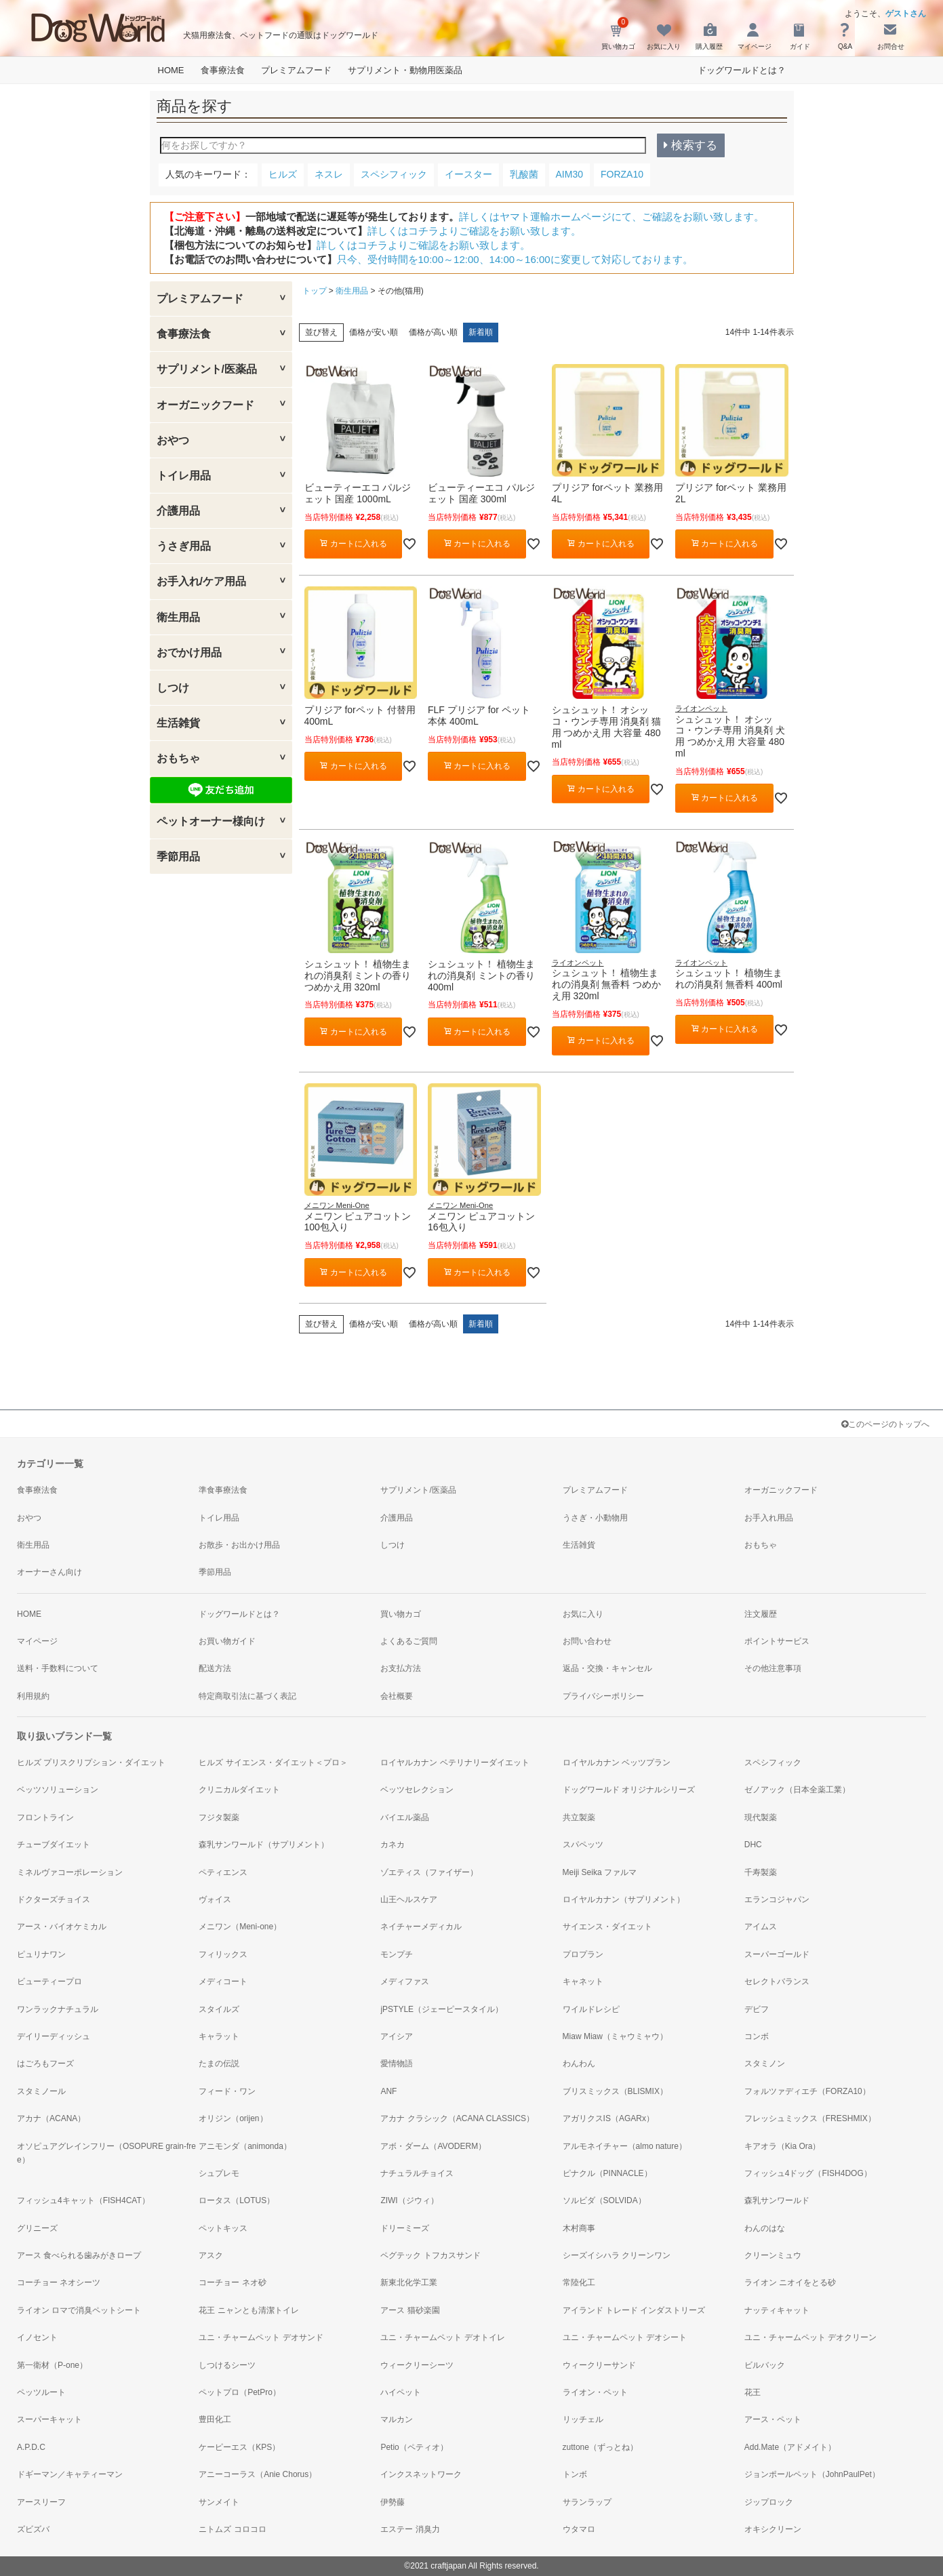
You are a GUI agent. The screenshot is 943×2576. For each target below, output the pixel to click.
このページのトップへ (885, 1424)
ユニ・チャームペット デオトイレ (442, 2337)
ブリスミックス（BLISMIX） (615, 2091)
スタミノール (41, 2091)
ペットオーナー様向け (211, 821)
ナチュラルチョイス (417, 2173)
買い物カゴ (400, 1614)
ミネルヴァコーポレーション (70, 1872)
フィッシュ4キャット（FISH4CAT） (83, 2200)
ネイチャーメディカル (421, 1926)
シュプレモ (219, 2173)
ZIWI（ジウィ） (409, 2200)
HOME (171, 70)
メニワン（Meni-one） (240, 1926)
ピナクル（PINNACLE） (607, 2173)
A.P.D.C (31, 2447)
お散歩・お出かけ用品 (239, 1545)
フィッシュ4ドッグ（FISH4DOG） (808, 2173)
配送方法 (215, 1668)
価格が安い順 (373, 332)
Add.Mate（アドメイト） (790, 2447)
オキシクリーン (772, 2529)
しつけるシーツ (227, 2365)
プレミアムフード (296, 70)
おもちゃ (178, 758)
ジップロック (768, 2502)
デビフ (756, 2009)
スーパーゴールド (776, 1954)
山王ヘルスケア (408, 1899)
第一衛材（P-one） (52, 2365)
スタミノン (764, 2063)
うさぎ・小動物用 (595, 1518)
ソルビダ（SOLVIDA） (604, 2200)
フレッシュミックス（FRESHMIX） (810, 2118)
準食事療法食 (223, 1490)
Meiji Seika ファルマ (600, 1872)
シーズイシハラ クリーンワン (616, 2255)
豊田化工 (215, 2419)
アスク (211, 2255)
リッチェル (583, 2419)
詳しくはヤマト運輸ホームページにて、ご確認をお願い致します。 (611, 216)
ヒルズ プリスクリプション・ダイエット (91, 1762)
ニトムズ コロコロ (232, 2529)
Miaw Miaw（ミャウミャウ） (615, 2036)
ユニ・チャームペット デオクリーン (810, 2337)
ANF (388, 2091)
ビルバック (764, 2365)
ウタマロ (579, 2529)
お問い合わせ (587, 1641)
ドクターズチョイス (53, 1899)
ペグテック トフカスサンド (430, 2255)
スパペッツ (583, 1844)
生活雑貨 (178, 723)
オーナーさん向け (49, 1572)
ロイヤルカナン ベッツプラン (616, 1762)
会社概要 (396, 1696)
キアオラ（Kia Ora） (782, 2146)
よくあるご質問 (408, 1641)
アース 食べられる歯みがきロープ (79, 2255)
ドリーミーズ (404, 2228)
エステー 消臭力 (409, 2529)
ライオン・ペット (595, 2392)
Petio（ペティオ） (413, 2447)
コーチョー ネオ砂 (232, 2282)
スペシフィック (772, 1762)
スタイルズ (219, 2009)
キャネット (583, 1981)
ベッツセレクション (417, 1789)
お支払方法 (400, 1668)
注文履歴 (760, 1614)
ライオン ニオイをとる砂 (790, 2282)
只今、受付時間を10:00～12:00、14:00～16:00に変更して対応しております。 (515, 259)
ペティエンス (223, 1872)
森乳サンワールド (776, 2200)
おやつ (173, 440)
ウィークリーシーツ (417, 2365)
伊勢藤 (392, 2502)
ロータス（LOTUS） (237, 2200)
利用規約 (33, 1696)
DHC (753, 1844)
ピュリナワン (41, 1954)
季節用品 (178, 856)
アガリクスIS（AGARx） (608, 2118)
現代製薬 (760, 1817)
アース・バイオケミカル (61, 1926)
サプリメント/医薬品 (207, 369)
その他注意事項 (772, 1668)
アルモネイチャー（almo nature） (625, 2146)
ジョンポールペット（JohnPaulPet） (812, 2474)
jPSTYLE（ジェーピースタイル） (441, 2009)
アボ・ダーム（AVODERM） (433, 2146)
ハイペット (400, 2392)
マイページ (37, 1641)
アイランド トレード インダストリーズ (634, 2310)
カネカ (392, 1844)
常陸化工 (579, 2282)
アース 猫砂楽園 (409, 2310)
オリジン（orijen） (233, 2118)
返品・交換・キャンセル (607, 1668)
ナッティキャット (776, 2310)
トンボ (575, 2474)
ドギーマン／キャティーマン (70, 2474)
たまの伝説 (219, 2063)
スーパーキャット (49, 2419)
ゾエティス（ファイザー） (429, 1872)
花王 (752, 2392)
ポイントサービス (776, 1641)
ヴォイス (215, 1899)
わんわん (579, 2063)
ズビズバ (33, 2529)
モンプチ (396, 1954)
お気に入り (583, 1614)
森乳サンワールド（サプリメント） (264, 1844)
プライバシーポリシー (603, 1696)
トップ (314, 291)
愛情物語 (396, 2063)
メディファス (404, 1981)
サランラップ (587, 2502)
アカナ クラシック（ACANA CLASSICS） (457, 2118)
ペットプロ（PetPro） (240, 2392)
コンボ (756, 2036)
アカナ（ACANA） (51, 2118)
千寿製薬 (760, 1872)
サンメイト (219, 2502)
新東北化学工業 (408, 2282)
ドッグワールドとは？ (742, 70)
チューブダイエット (53, 1844)
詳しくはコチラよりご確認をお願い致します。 (474, 231)
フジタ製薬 (219, 1817)
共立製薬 (579, 1817)
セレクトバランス (776, 1981)
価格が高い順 (433, 332)
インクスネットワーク (421, 2474)
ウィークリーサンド (599, 2365)
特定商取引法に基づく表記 (247, 1696)
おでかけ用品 (189, 652)
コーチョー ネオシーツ (58, 2282)
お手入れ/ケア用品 (201, 581)
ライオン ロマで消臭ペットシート (79, 2310)
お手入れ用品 (768, 1518)
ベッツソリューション (57, 1789)
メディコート (223, 1981)
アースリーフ (41, 2502)
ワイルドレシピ (591, 2009)
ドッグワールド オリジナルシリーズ (629, 1789)
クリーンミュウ (772, 2255)
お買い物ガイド (227, 1641)
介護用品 (178, 511)
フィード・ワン (227, 2091)
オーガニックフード (205, 405)
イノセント (37, 2337)
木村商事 (579, 2228)
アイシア (396, 2036)
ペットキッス (223, 2228)
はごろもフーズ (45, 2063)
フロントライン (45, 1817)
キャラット (219, 2036)
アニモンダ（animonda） (245, 2146)
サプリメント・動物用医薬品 (405, 70)
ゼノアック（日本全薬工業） (797, 1789)
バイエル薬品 (404, 1817)
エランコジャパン (776, 1899)
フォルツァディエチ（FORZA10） (807, 2091)
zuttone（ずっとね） (600, 2447)
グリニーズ (37, 2228)
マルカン (396, 2419)
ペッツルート (41, 2392)
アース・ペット (772, 2419)
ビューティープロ (49, 1981)
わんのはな (764, 2228)
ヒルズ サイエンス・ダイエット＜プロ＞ (273, 1762)
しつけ (173, 687)
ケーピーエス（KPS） (239, 2447)
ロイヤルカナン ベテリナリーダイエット (454, 1762)
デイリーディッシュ (53, 2036)
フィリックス (223, 1954)
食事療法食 (223, 70)
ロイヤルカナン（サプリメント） (624, 1899)
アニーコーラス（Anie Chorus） (258, 2474)
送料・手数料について (57, 1668)
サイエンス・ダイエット (607, 1926)
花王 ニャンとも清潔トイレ (248, 2310)
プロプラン (583, 1954)
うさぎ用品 (184, 546)
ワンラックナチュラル (57, 2009)
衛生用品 (178, 617)
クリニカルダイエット (239, 1789)
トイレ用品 (184, 475)
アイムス (760, 1926)
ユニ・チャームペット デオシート (625, 2337)
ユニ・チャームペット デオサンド (261, 2337)
